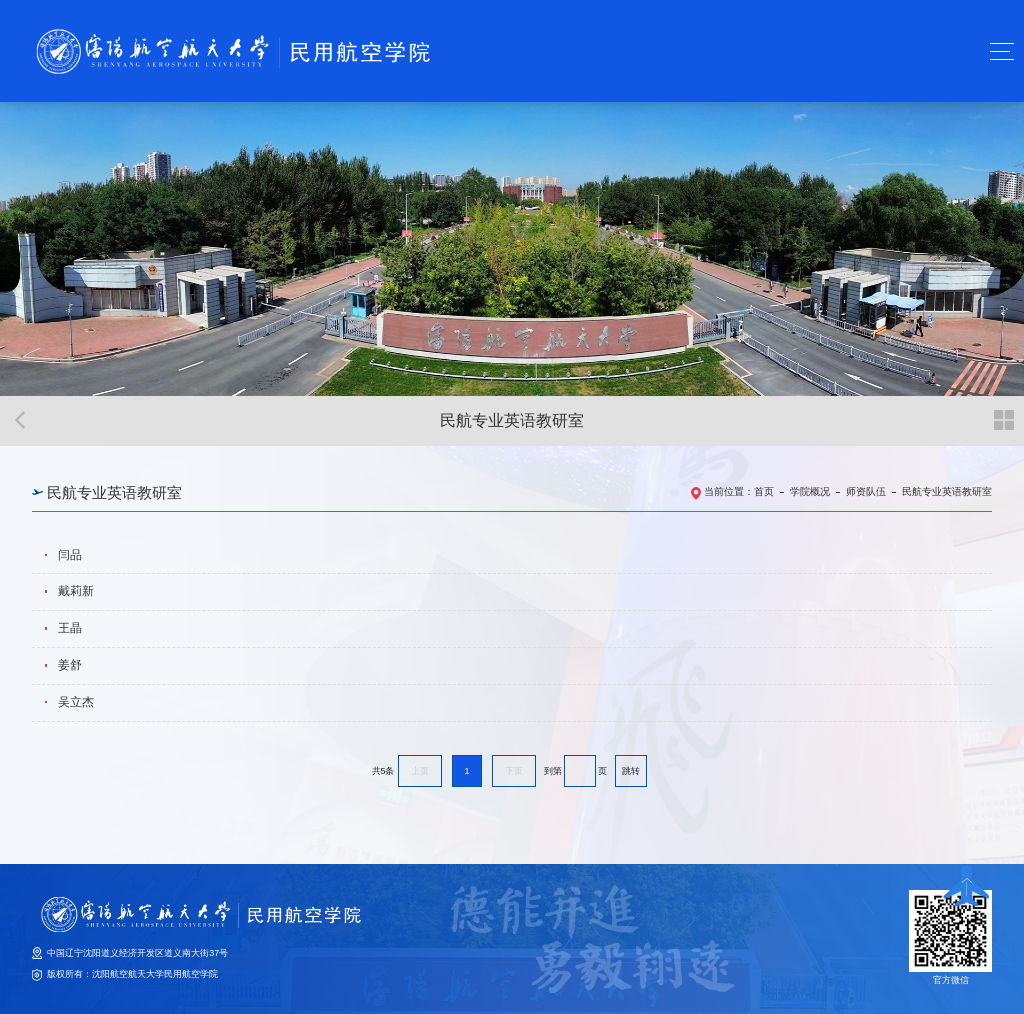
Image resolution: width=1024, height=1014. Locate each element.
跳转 (631, 771)
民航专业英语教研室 (947, 491)
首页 (764, 491)
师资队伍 (866, 491)
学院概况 (810, 491)
